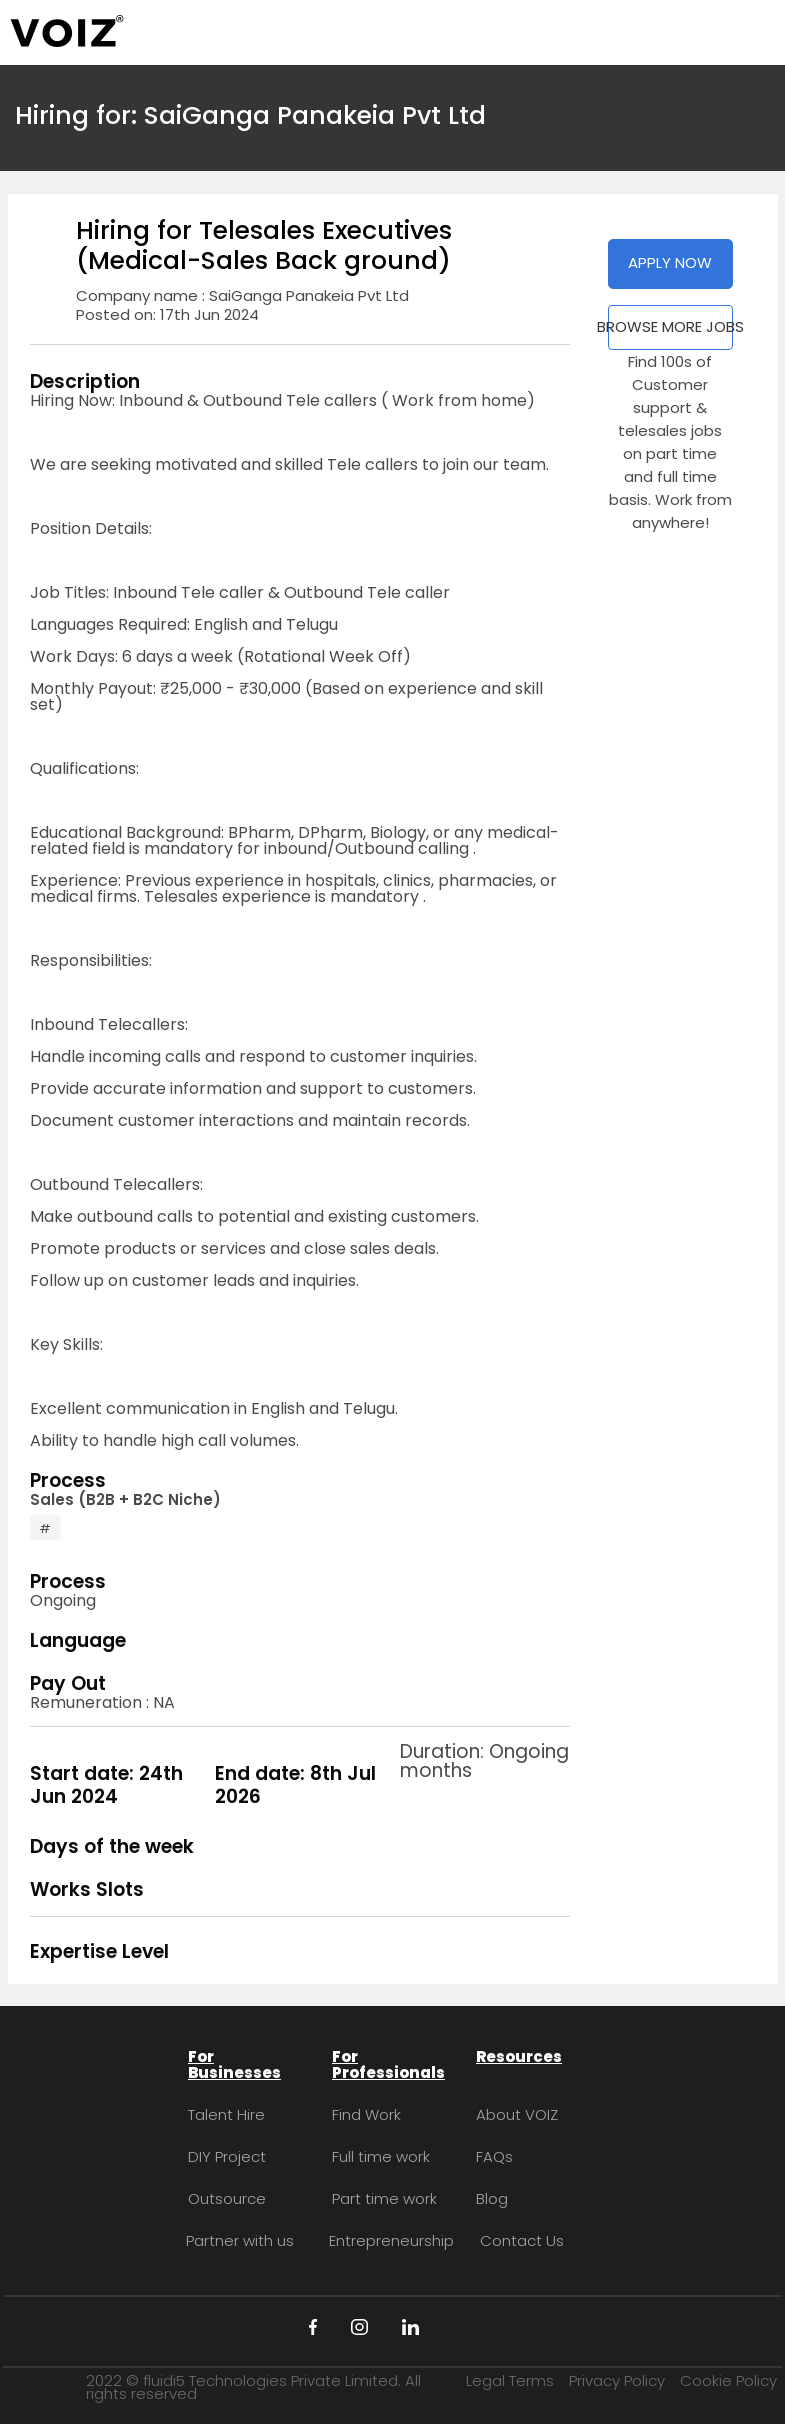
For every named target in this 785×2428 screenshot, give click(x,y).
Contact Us (522, 2240)
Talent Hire (226, 2114)
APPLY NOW (670, 262)
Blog (492, 2198)
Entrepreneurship (391, 2240)
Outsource (227, 2198)
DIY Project (227, 2156)
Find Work (366, 2114)
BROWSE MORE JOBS (670, 326)
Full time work (381, 2156)
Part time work (384, 2198)
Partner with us (240, 2240)
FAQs (494, 2156)
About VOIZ (517, 2114)
